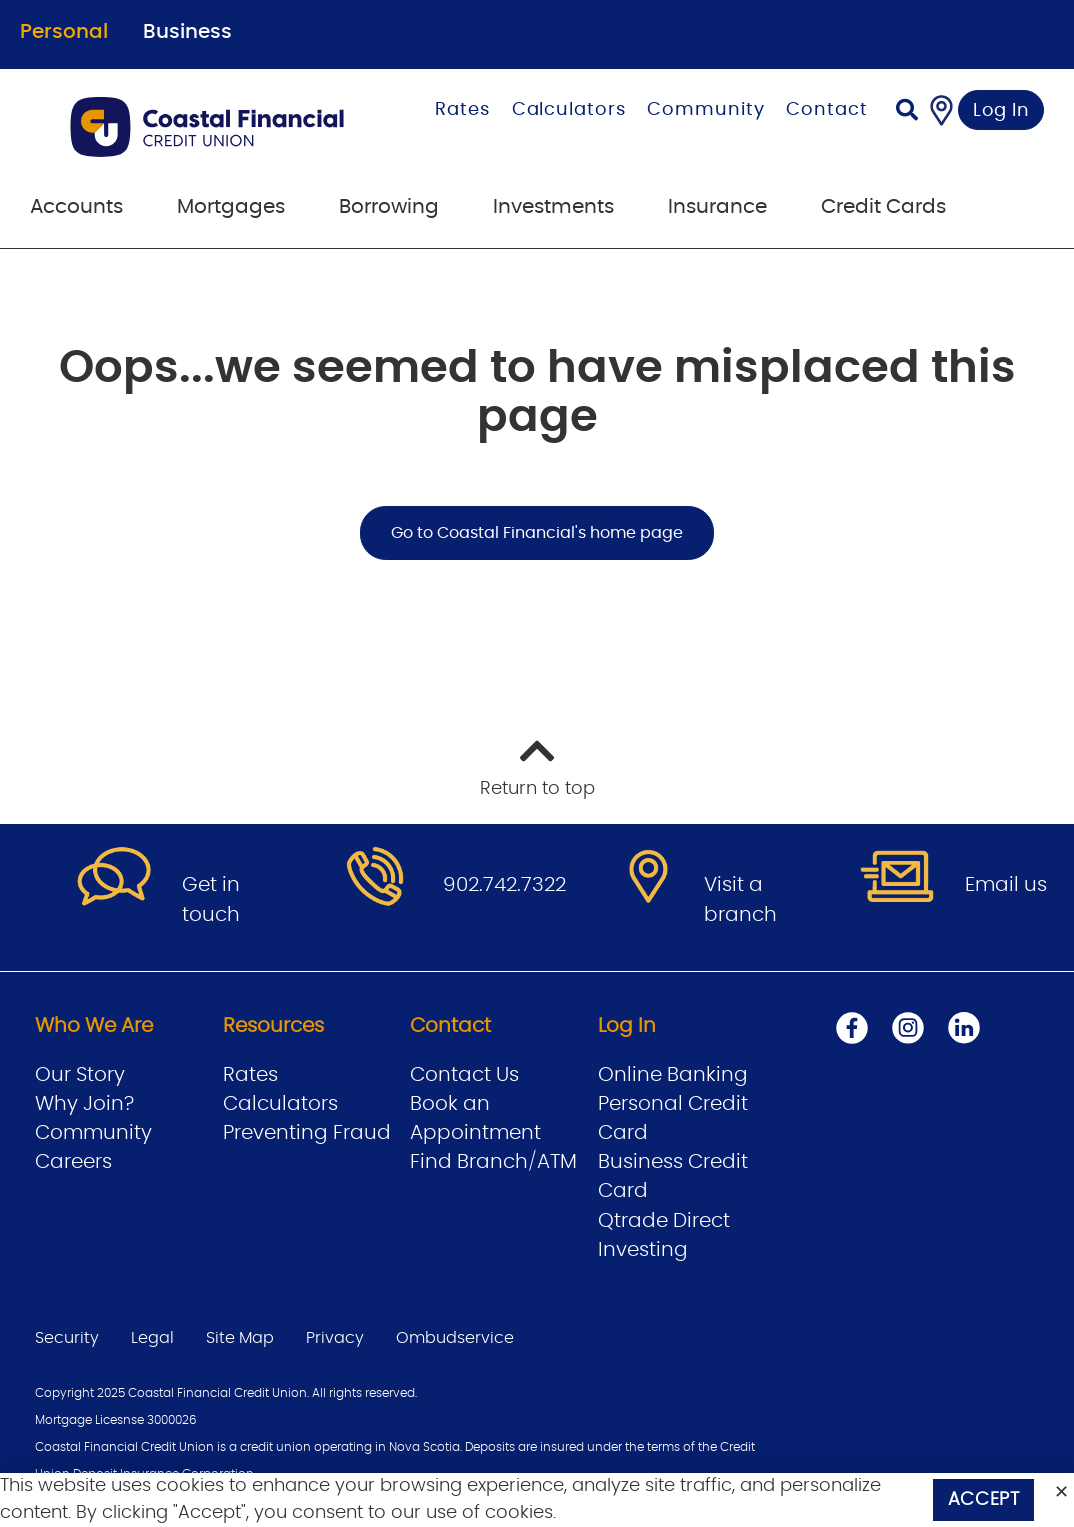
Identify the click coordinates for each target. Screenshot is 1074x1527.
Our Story (80, 1075)
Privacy (335, 1338)
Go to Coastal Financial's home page (537, 533)
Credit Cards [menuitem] (883, 207)
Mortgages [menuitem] (231, 207)
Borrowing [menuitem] (389, 207)
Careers (73, 1162)
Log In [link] (1001, 111)
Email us (1006, 885)
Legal (152, 1338)
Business (187, 32)
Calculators (569, 110)
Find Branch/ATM (493, 1162)
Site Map (240, 1338)
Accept (984, 1500)
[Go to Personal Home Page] (216, 127)
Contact (826, 110)
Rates (462, 110)
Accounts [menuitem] (76, 207)
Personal (64, 32)
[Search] (907, 112)
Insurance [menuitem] (717, 207)
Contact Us (464, 1075)
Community (705, 110)
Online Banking (673, 1075)
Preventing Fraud (307, 1133)
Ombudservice (455, 1338)
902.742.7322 (504, 885)
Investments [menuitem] (553, 207)
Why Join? (84, 1104)
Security (67, 1338)
